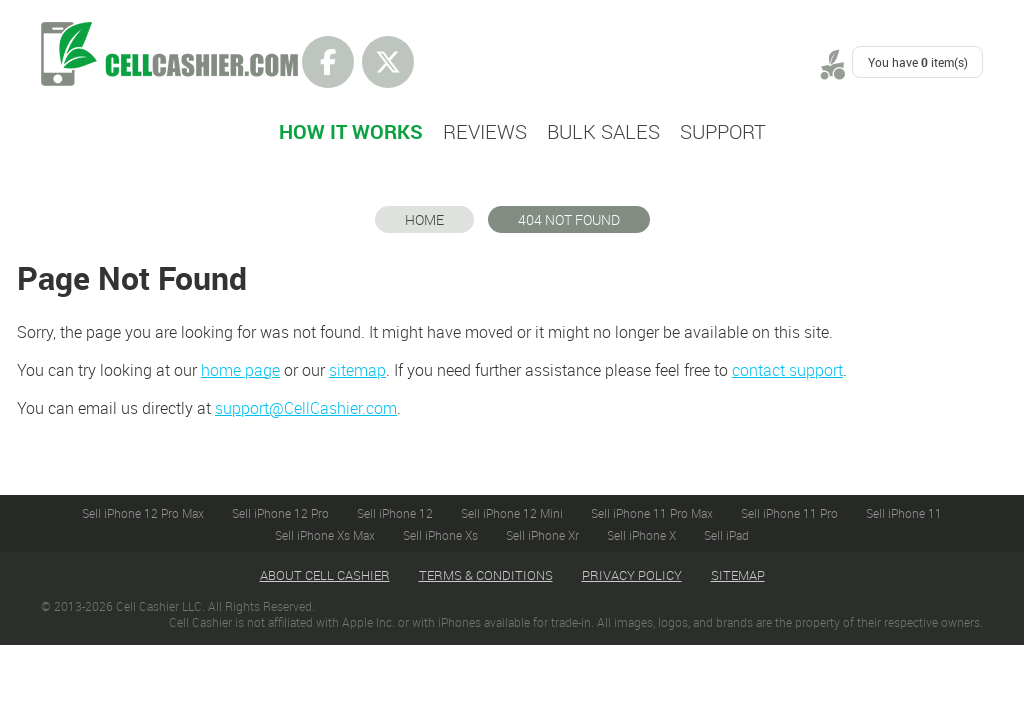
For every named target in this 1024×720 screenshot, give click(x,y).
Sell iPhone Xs (440, 535)
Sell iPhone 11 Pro (789, 513)
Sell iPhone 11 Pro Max (652, 513)
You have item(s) (918, 62)
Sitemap (738, 575)
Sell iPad (726, 535)
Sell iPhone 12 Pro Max (143, 513)
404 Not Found (569, 219)
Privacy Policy (632, 575)
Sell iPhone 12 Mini (512, 513)
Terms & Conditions (486, 575)
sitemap (357, 370)
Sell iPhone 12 (395, 513)
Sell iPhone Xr (542, 535)
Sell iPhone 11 (904, 513)
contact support (787, 370)
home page (240, 370)
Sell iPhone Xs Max (325, 535)
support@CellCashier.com (306, 408)
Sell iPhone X (641, 535)
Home (424, 219)
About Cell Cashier (325, 575)
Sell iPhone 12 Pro (280, 513)
